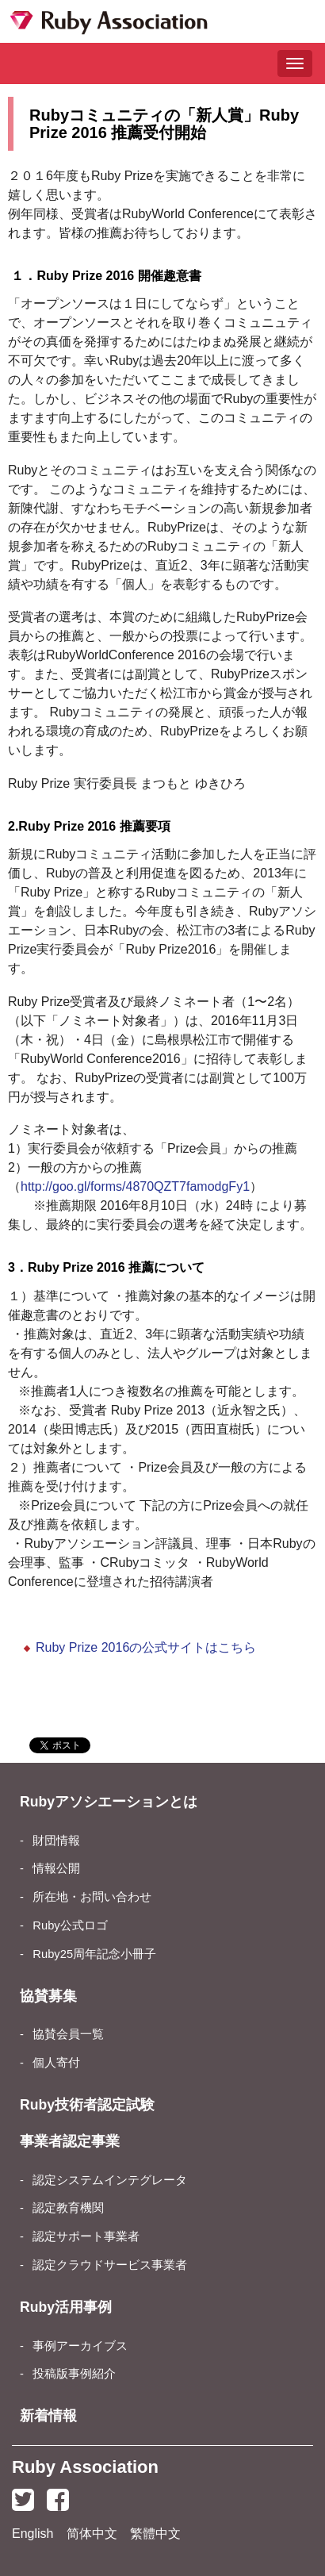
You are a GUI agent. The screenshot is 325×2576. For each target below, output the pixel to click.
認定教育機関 (68, 2208)
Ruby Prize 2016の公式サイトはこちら (146, 1647)
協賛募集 (48, 1996)
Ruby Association (85, 2467)
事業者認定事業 (70, 2141)
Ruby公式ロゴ (69, 1925)
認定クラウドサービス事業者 (109, 2265)
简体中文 (92, 2533)
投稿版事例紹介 (74, 2373)
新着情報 (48, 2416)
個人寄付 (56, 2062)
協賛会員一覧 (68, 2034)
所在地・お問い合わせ (91, 1897)
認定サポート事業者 (86, 2236)
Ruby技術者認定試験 (87, 2105)
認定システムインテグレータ (109, 2180)
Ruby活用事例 (66, 2307)
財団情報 (56, 1840)
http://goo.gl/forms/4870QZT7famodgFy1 (135, 1186)
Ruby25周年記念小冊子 (94, 1954)
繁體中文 (155, 2533)
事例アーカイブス (80, 2346)
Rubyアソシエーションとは (108, 1802)
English (32, 2533)
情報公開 (56, 1868)
